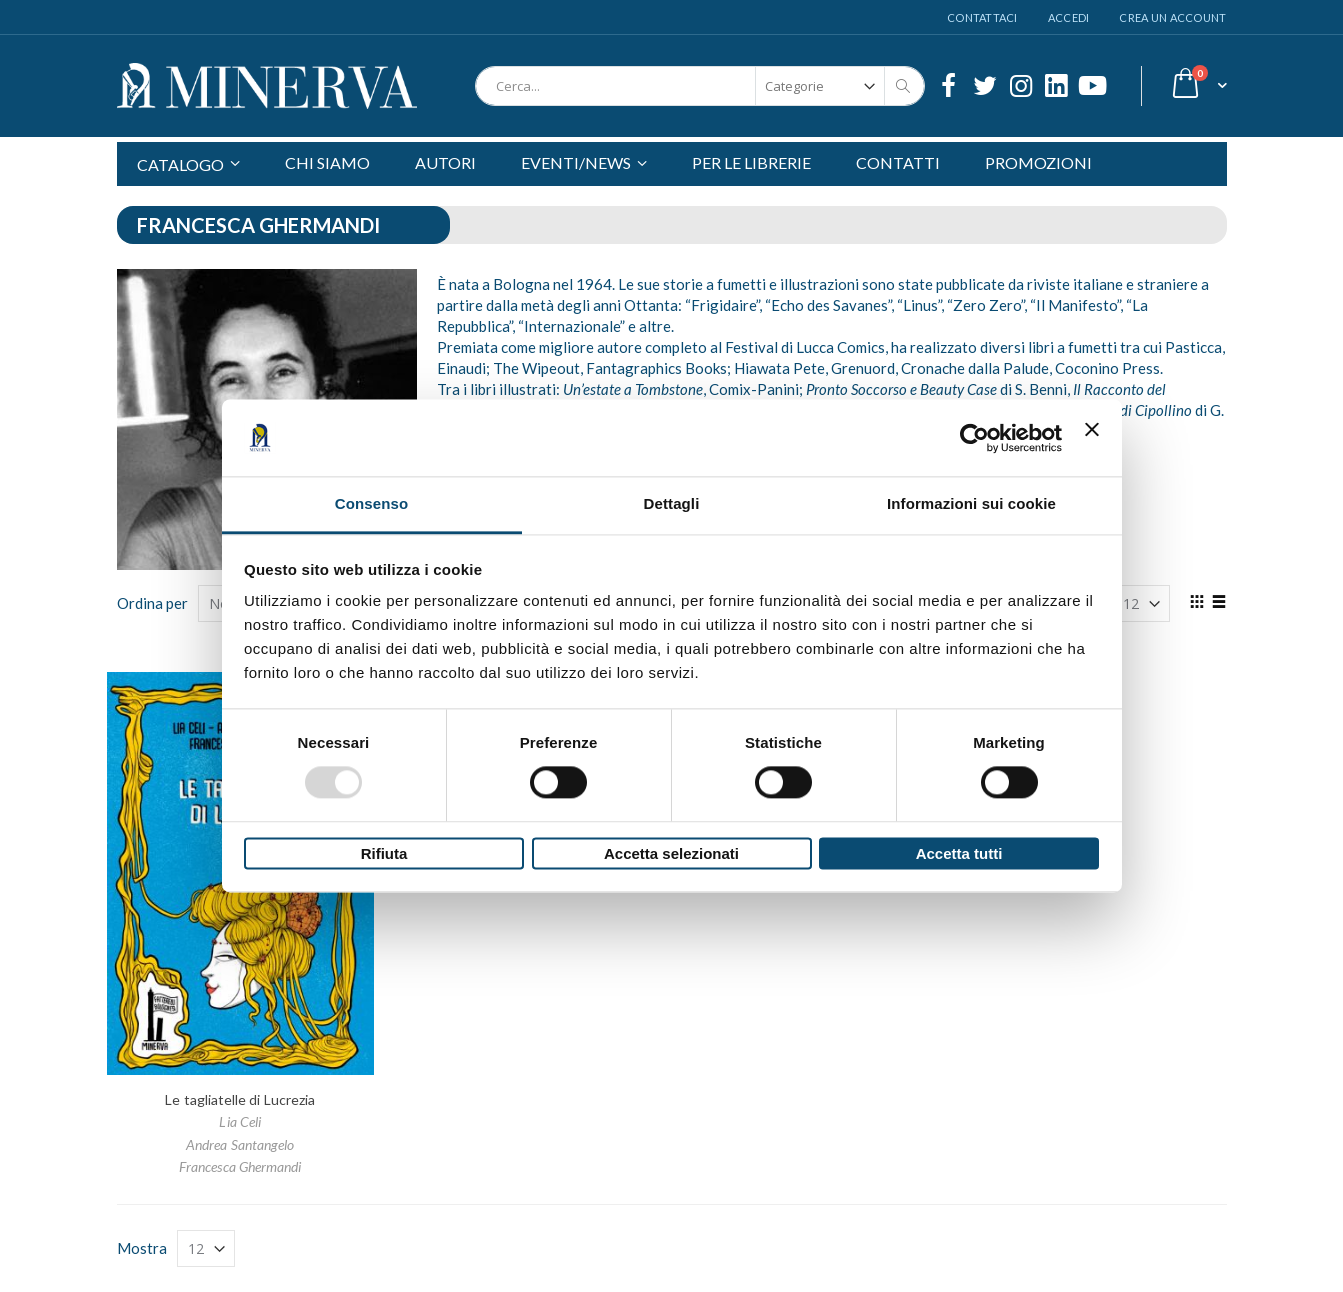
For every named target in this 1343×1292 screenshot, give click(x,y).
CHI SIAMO (327, 162)
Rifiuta (384, 853)
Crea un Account (1172, 17)
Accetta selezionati (671, 853)
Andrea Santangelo (240, 1144)
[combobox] (700, 86)
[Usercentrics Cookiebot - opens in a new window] (974, 438)
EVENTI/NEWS (576, 162)
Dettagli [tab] (672, 503)
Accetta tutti (959, 853)
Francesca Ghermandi (240, 1166)
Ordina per (152, 603)
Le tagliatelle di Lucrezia (240, 1099)
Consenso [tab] (371, 503)
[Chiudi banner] (1092, 438)
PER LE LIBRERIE (751, 162)
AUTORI (445, 162)
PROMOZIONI (1038, 162)
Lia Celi (240, 1121)
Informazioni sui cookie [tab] (971, 503)
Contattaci (982, 17)
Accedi (1069, 17)
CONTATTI (898, 162)
